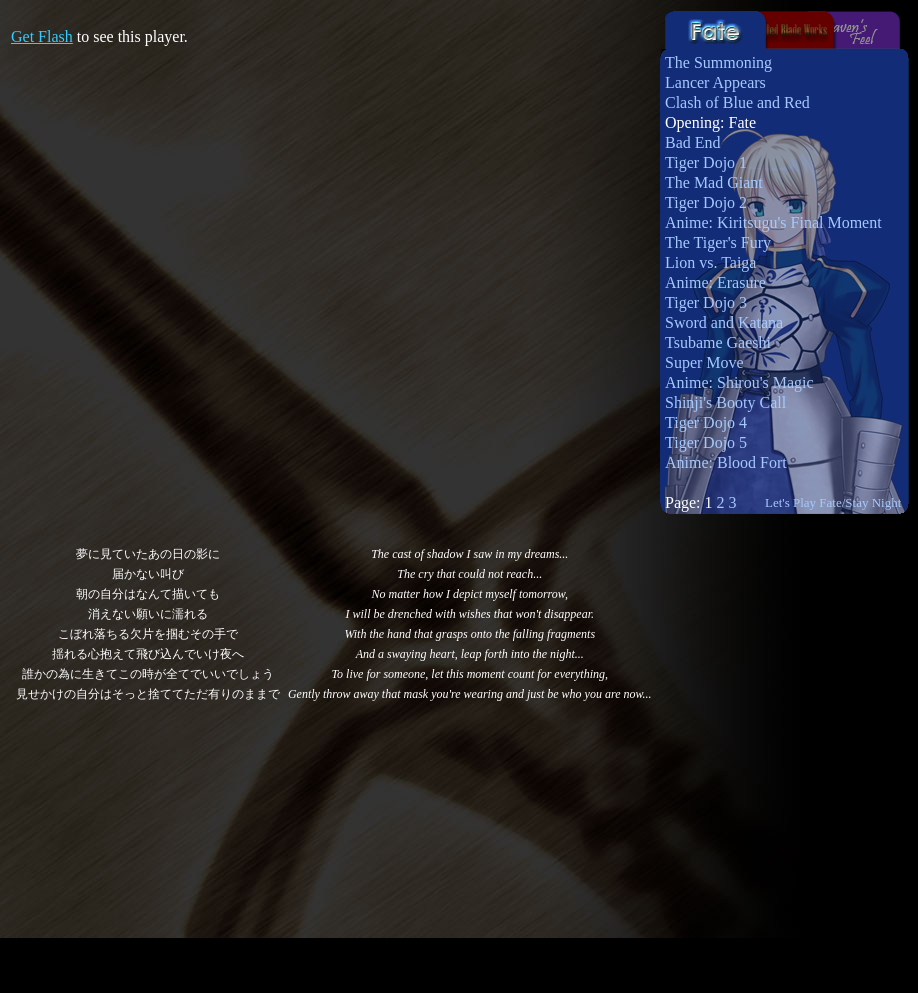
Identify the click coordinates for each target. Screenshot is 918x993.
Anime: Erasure (715, 282)
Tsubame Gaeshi (718, 342)
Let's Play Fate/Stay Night (833, 502)
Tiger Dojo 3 (706, 302)
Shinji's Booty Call (725, 402)
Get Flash (42, 36)
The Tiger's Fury (718, 242)
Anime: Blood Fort (726, 462)
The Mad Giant (714, 182)
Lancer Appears (715, 82)
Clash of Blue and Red (737, 102)
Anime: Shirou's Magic (739, 382)
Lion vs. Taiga (710, 262)
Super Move (704, 362)
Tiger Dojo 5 (706, 442)
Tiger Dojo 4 (706, 422)
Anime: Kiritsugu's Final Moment (773, 222)
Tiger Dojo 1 (706, 162)
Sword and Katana (724, 322)
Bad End (693, 142)
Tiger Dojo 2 (706, 202)
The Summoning (718, 62)
